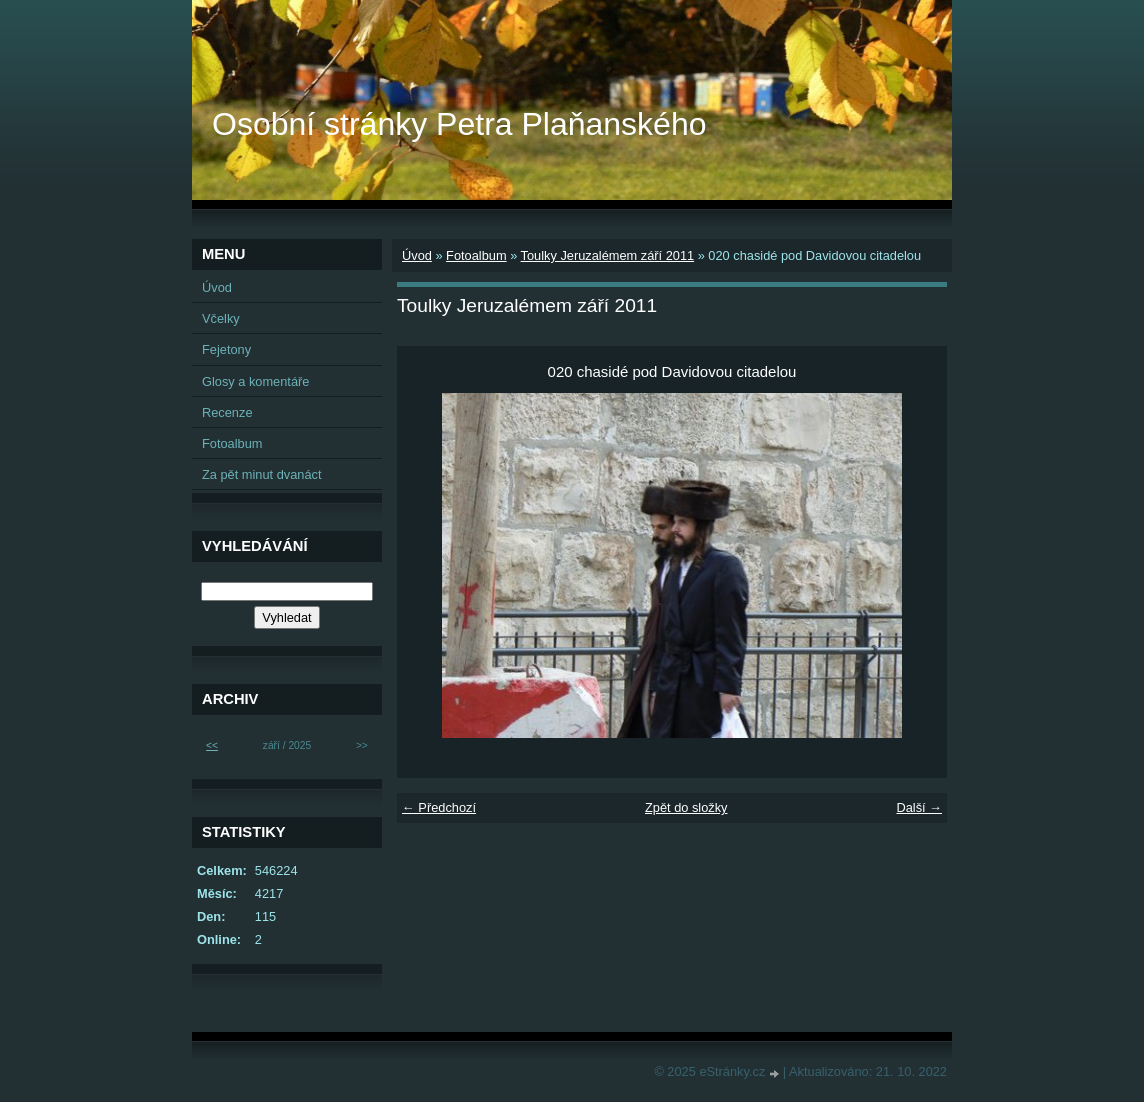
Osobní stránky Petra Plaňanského (459, 124)
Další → (919, 807)
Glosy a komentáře (255, 381)
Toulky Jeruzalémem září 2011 (608, 255)
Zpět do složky (686, 807)
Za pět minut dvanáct (262, 474)
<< (212, 745)
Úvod (417, 255)
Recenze (227, 412)
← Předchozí (439, 807)
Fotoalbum (476, 255)
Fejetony (226, 349)
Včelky (221, 318)
